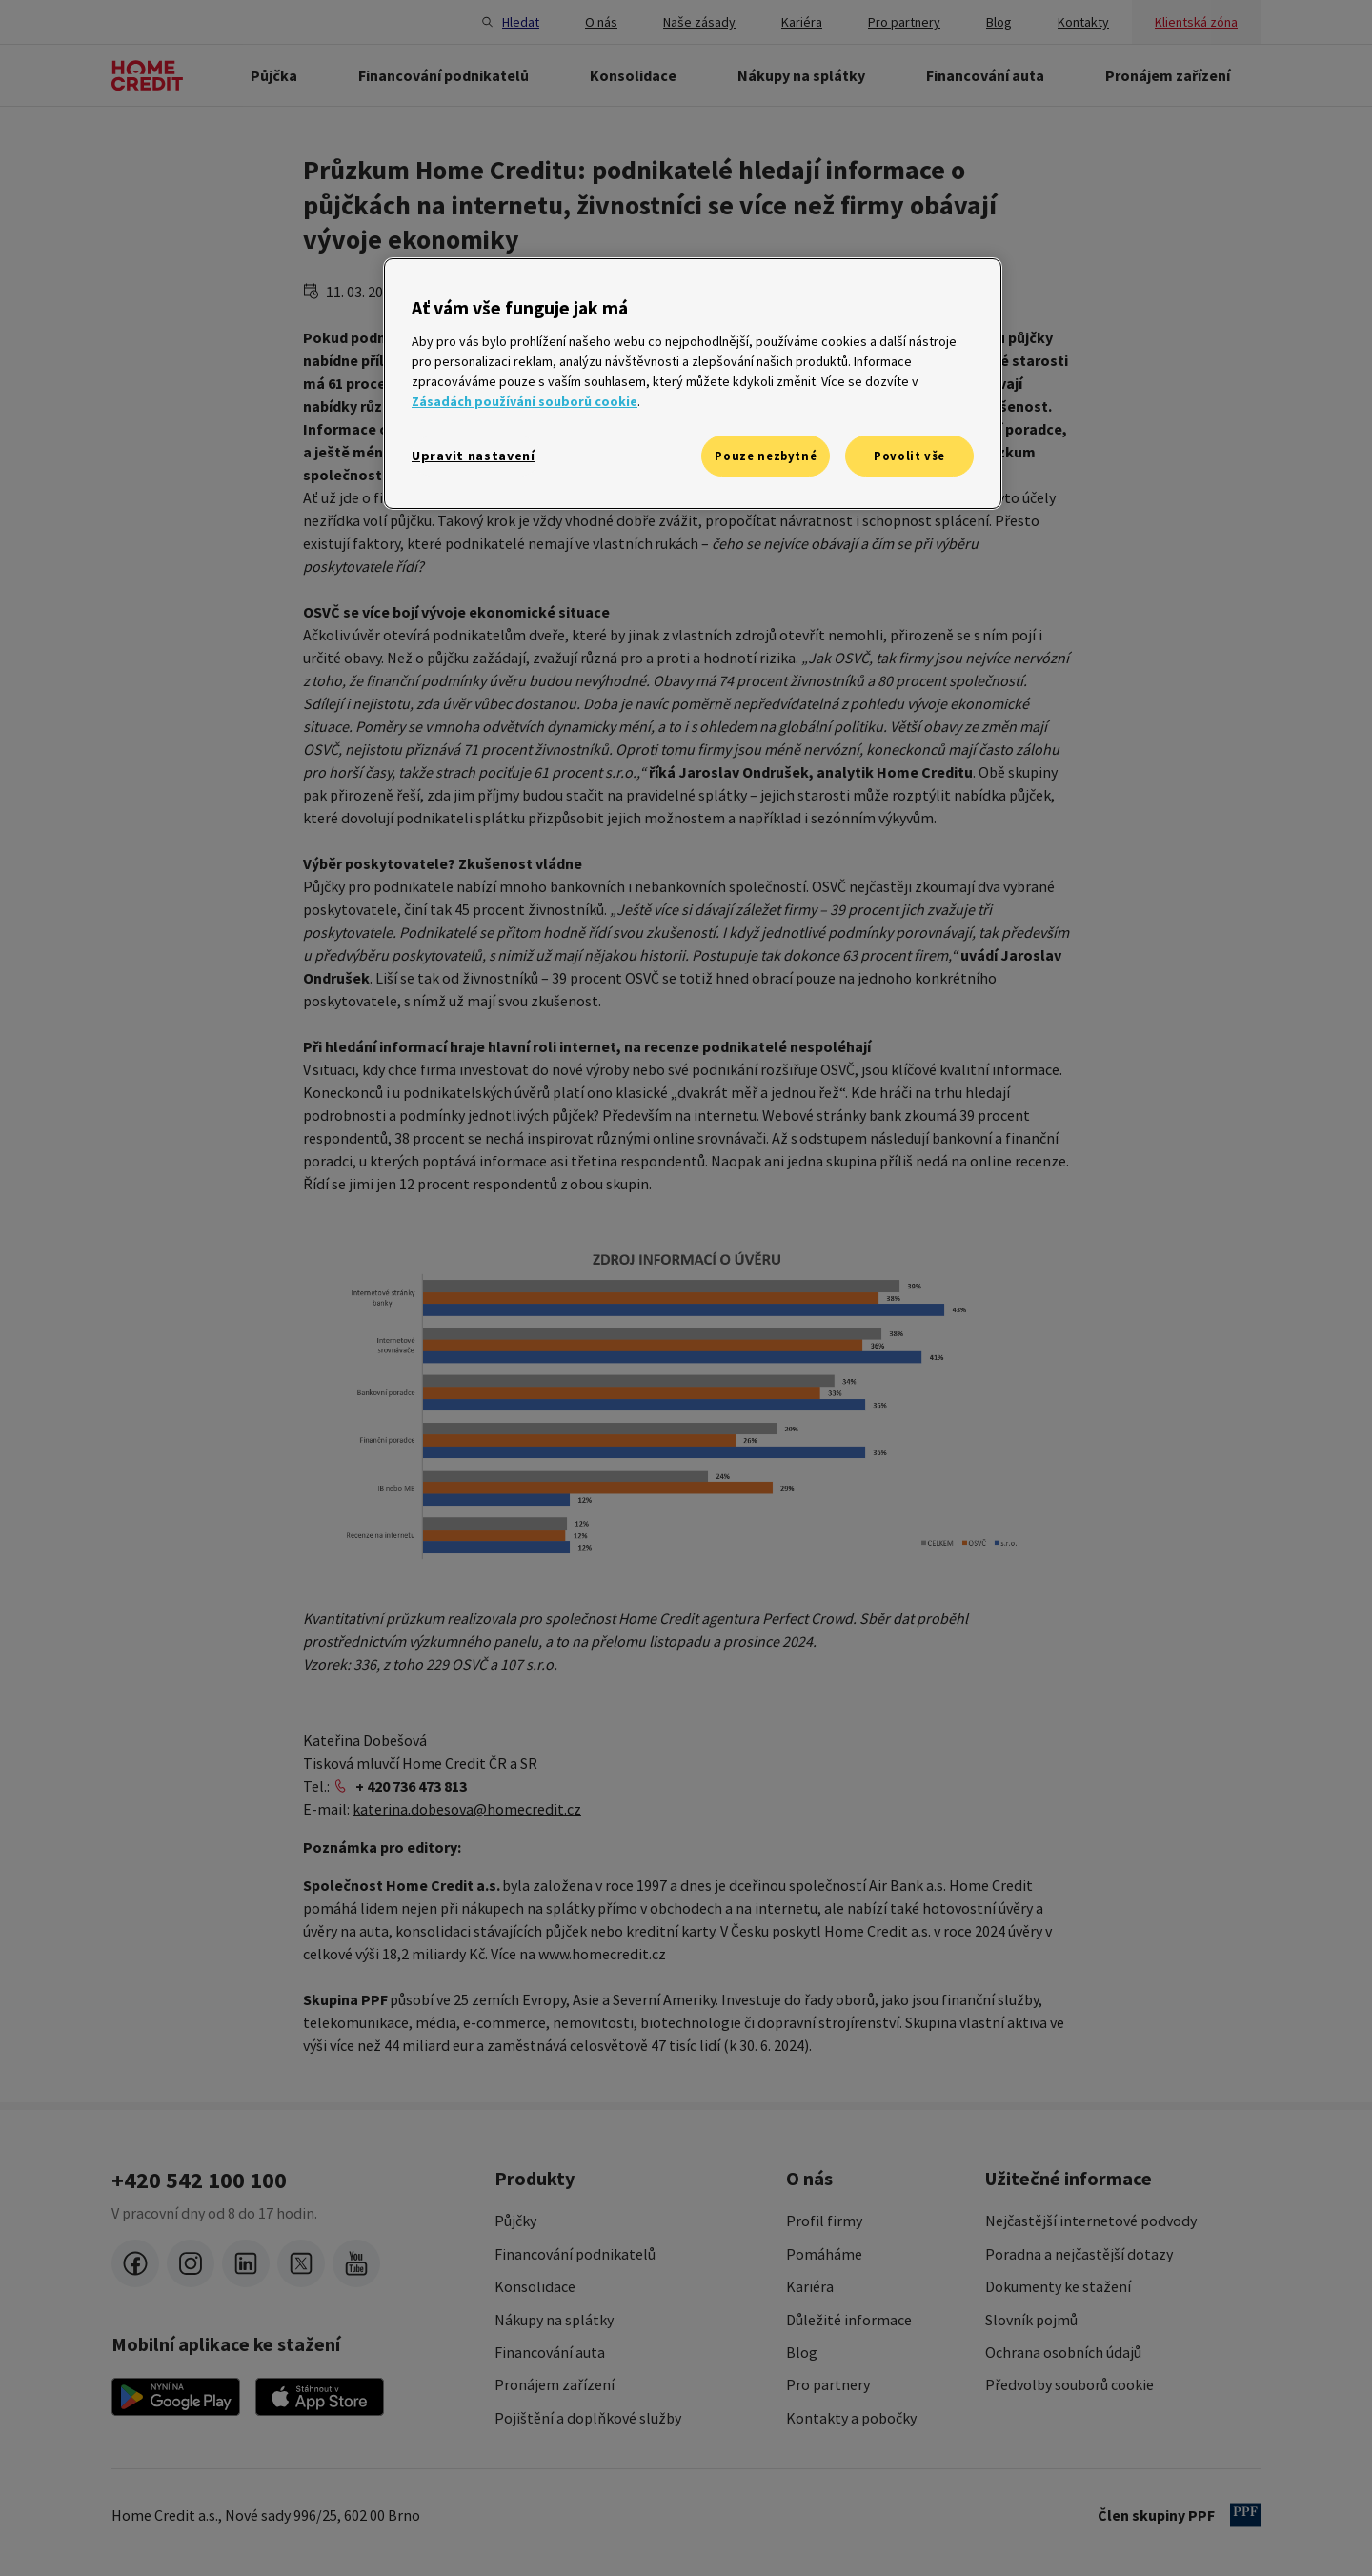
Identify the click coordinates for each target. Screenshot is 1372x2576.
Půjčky (515, 2220)
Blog (801, 2352)
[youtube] (356, 2263)
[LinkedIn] (246, 2263)
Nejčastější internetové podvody (1091, 2220)
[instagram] (190, 2263)
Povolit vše (909, 456)
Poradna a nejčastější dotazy (1079, 2253)
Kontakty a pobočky (851, 2417)
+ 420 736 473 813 (411, 1785)
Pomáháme (824, 2253)
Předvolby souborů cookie (1069, 2384)
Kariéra (810, 2286)
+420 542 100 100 (199, 2180)
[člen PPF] (1245, 2515)
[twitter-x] (301, 2263)
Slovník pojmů (1031, 2319)
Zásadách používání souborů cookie (524, 401)
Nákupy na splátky (554, 2319)
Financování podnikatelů (575, 2253)
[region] (692, 383)
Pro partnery (828, 2384)
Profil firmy (824, 2220)
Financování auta (549, 2352)
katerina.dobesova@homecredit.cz (467, 1808)
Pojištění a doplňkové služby (587, 2417)
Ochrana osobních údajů (1063, 2352)
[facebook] (135, 2263)
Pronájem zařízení (554, 2384)
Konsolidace (534, 2286)
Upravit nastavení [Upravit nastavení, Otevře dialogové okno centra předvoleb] (473, 455)
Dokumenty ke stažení (1058, 2286)
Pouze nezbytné (766, 456)
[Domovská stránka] (147, 75)
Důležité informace (849, 2319)
